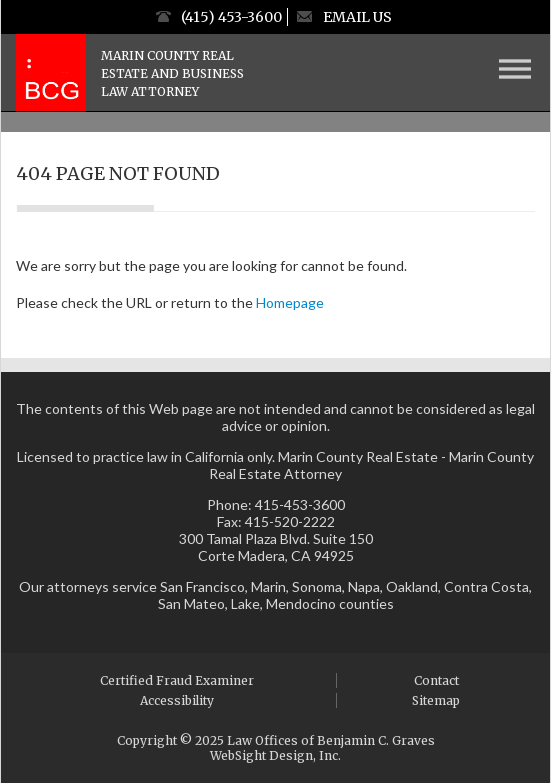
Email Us (357, 17)
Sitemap (436, 700)
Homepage (290, 302)
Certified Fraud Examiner (177, 680)
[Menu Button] (515, 69)
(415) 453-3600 (231, 17)
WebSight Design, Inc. (275, 755)
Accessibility (177, 700)
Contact (436, 680)
